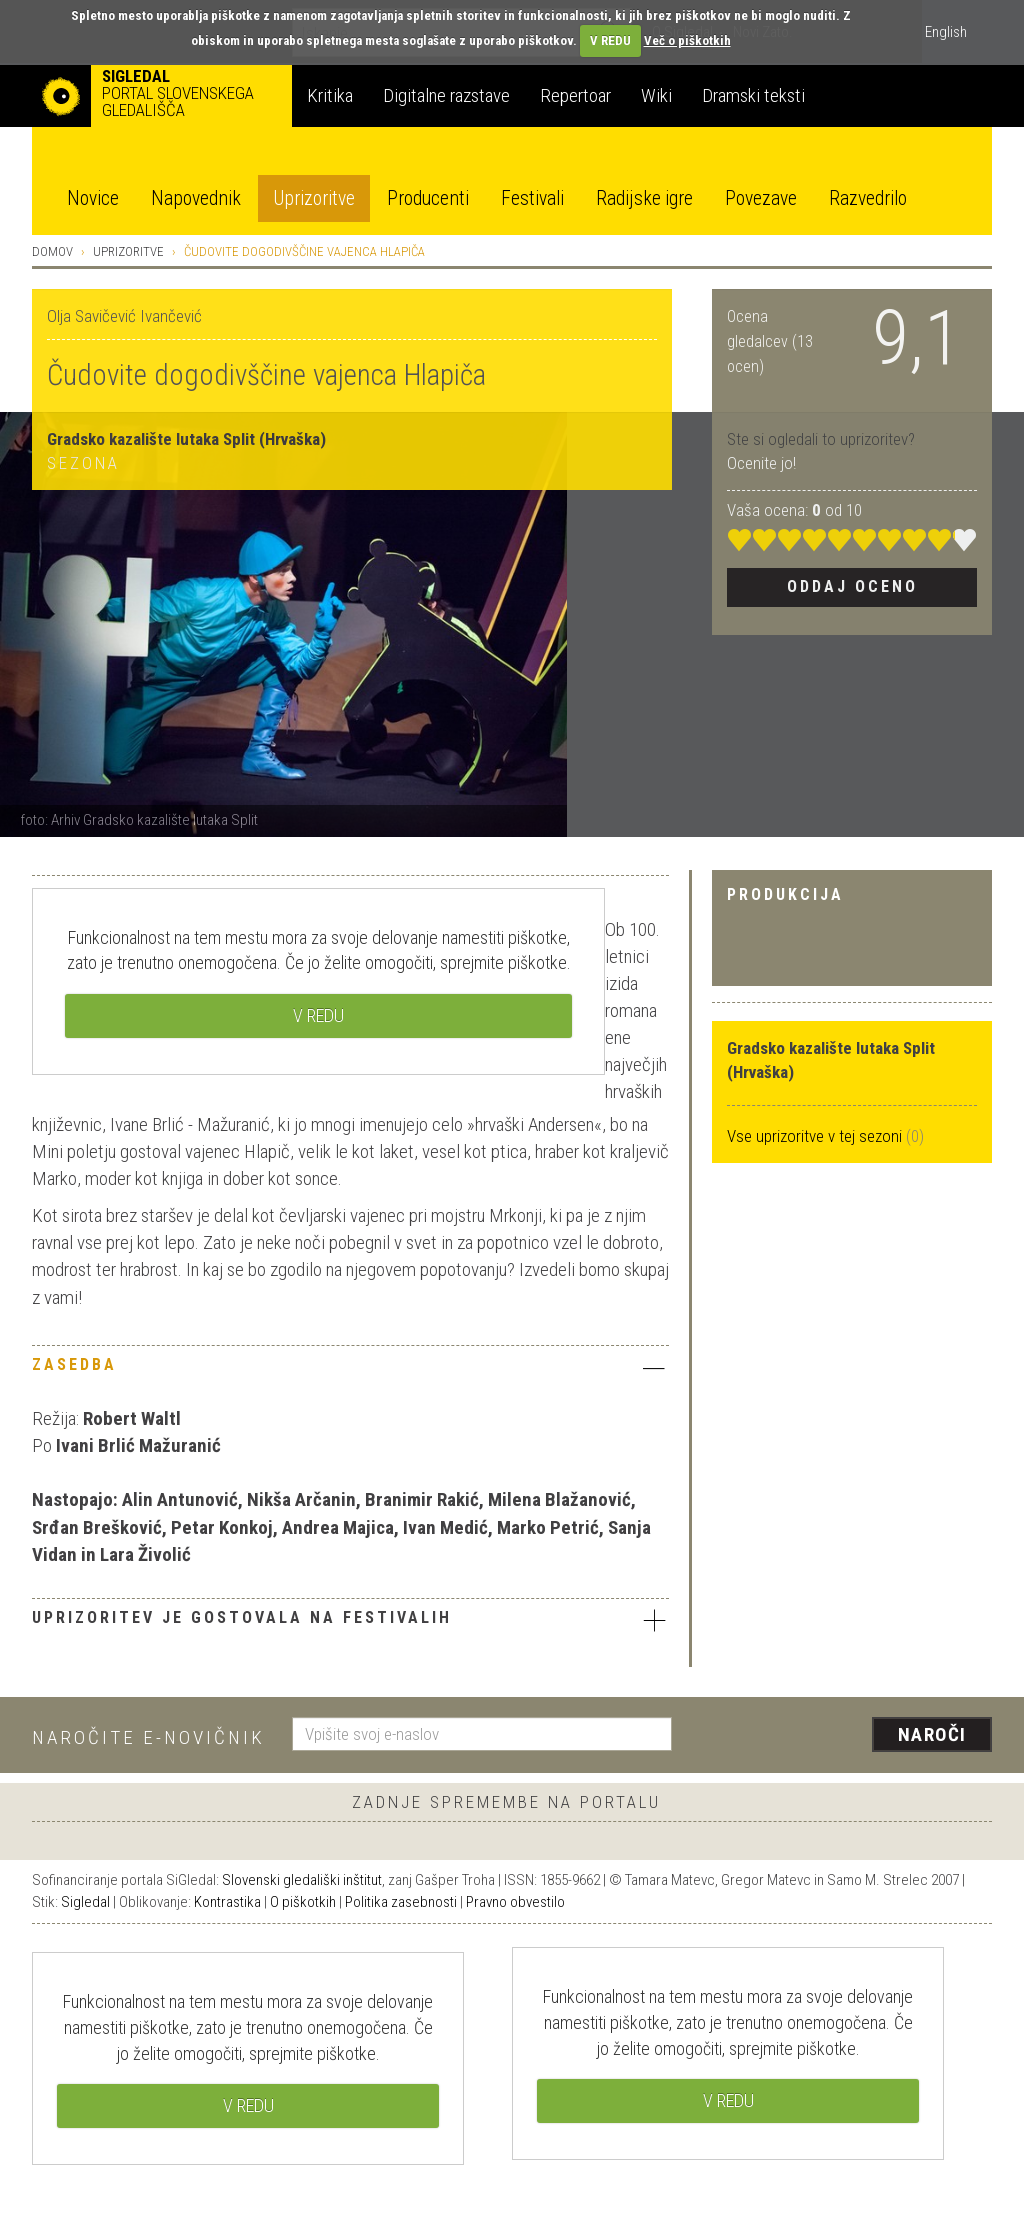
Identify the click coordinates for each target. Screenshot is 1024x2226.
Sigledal (85, 1902)
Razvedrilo (868, 198)
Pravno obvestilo (515, 1902)
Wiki (656, 95)
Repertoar (575, 95)
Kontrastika (227, 1902)
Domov (52, 251)
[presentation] (844, 1736)
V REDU (610, 40)
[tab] (350, 1370)
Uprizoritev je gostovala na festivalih (350, 1620)
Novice (93, 198)
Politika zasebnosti (401, 1902)
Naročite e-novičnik (148, 1737)
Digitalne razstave (446, 95)
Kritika (330, 95)
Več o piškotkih (687, 40)
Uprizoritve (314, 198)
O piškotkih (303, 1902)
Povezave (761, 198)
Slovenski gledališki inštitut (302, 1880)
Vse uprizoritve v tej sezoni (816, 1136)
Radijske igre (644, 198)
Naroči (932, 1734)
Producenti (428, 198)
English (946, 32)
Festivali (532, 198)
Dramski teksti (753, 95)
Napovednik (196, 198)
